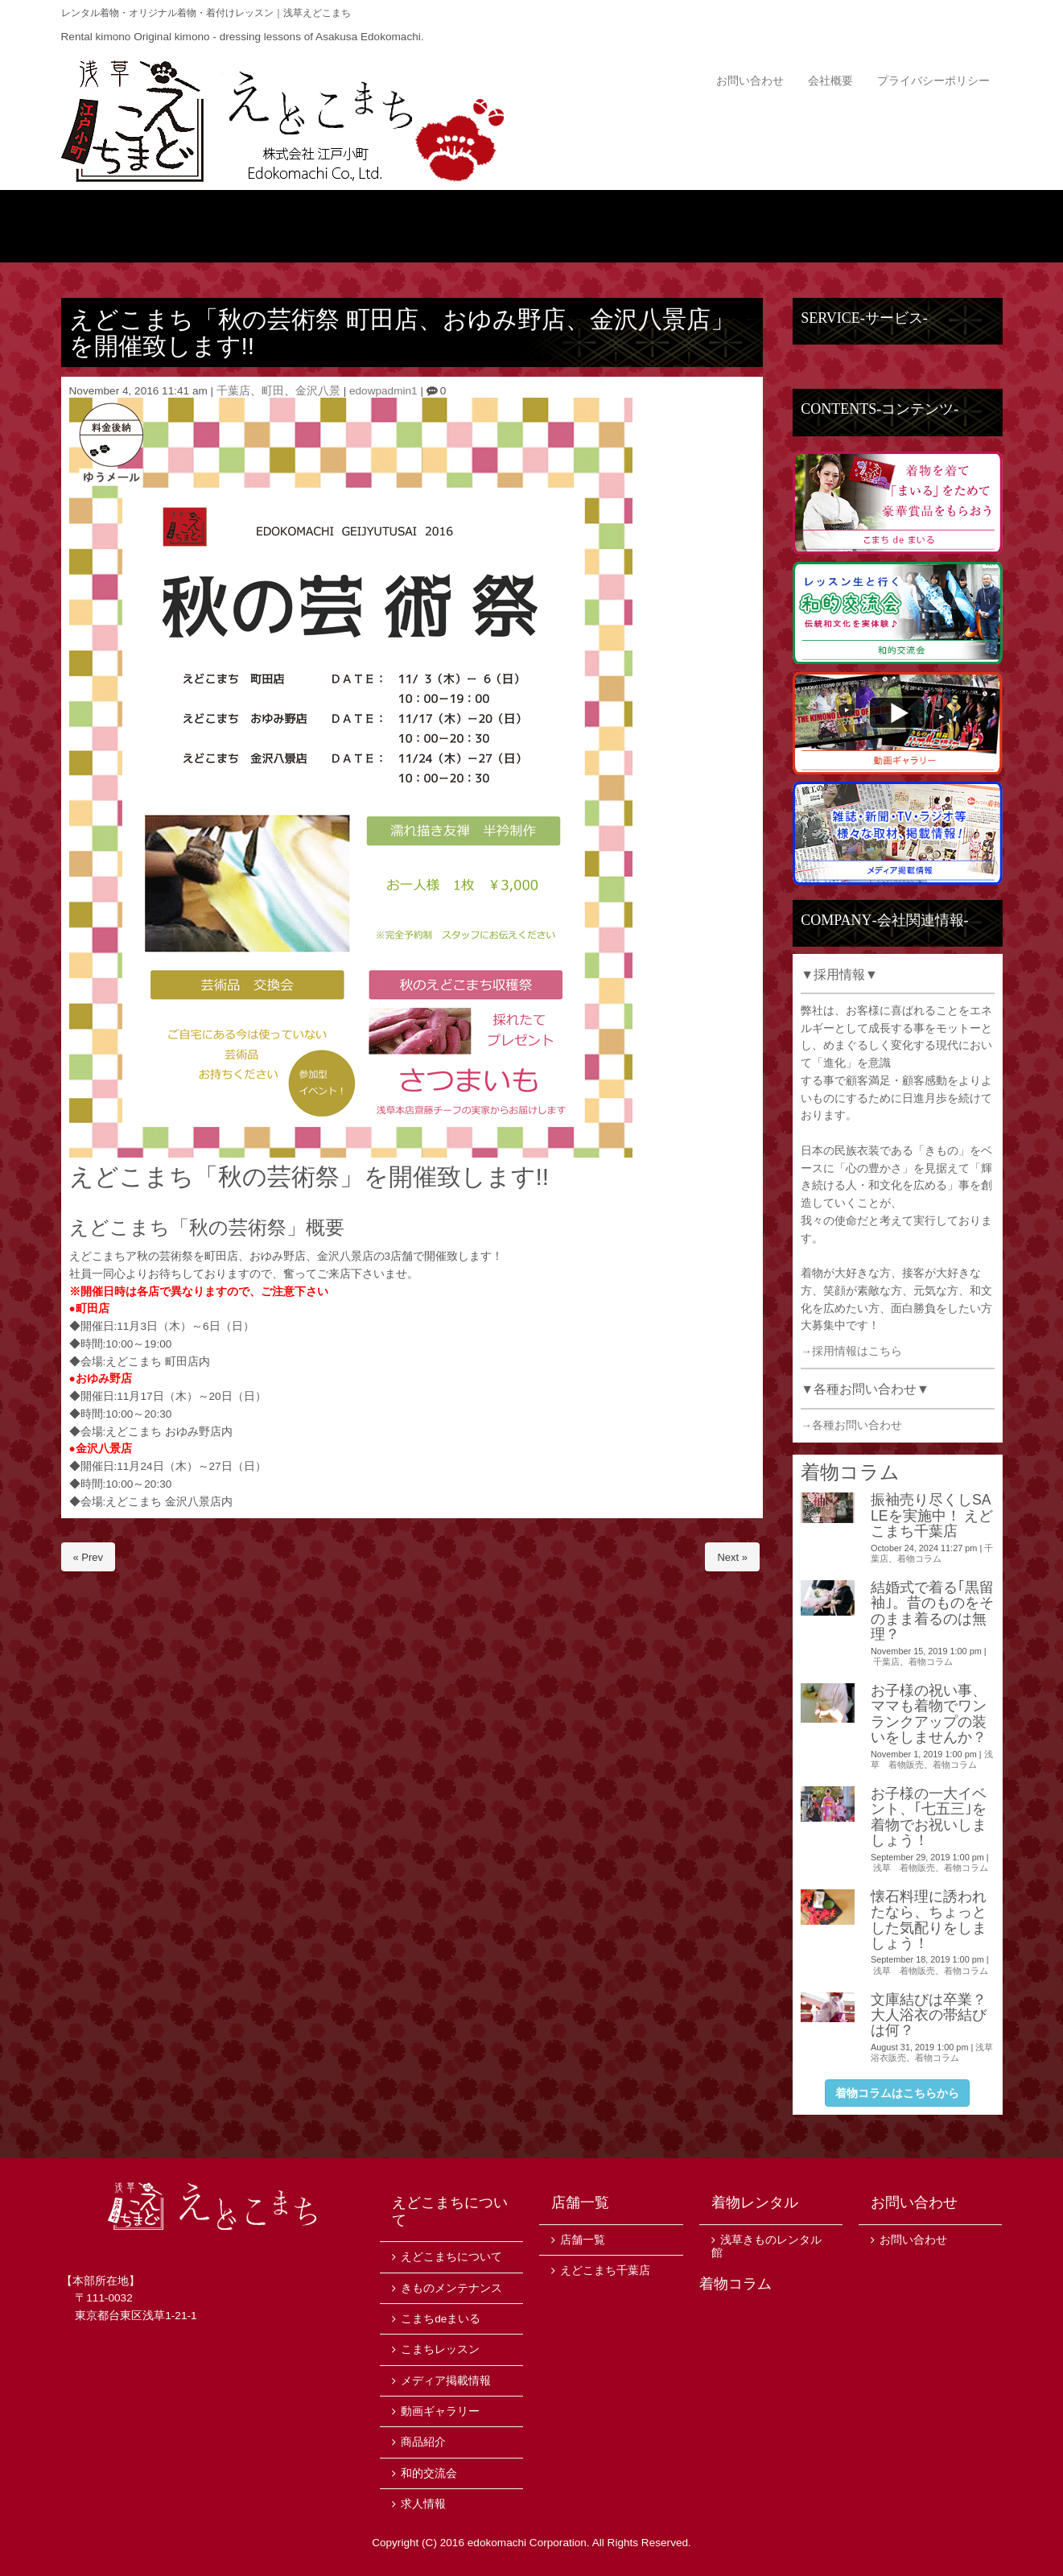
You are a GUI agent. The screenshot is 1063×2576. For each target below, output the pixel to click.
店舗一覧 (924, 226)
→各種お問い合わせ (851, 1425)
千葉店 (233, 391)
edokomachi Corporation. (529, 2543)
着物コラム (919, 1558)
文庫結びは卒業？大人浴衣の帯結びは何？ (929, 2015)
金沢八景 (317, 391)
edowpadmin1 (383, 391)
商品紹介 (453, 226)
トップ (139, 226)
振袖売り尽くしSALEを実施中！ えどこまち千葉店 (932, 1515)
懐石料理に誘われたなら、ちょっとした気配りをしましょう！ (929, 1920)
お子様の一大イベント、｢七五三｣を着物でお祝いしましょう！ (929, 1816)
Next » (732, 1557)
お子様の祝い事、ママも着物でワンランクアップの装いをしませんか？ (929, 1713)
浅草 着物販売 (904, 1867)
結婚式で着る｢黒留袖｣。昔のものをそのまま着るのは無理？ (932, 1610)
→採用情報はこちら (851, 1351)
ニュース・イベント (610, 226)
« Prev (88, 1557)
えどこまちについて (296, 226)
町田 (273, 391)
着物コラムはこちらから (897, 2093)
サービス (767, 226)
